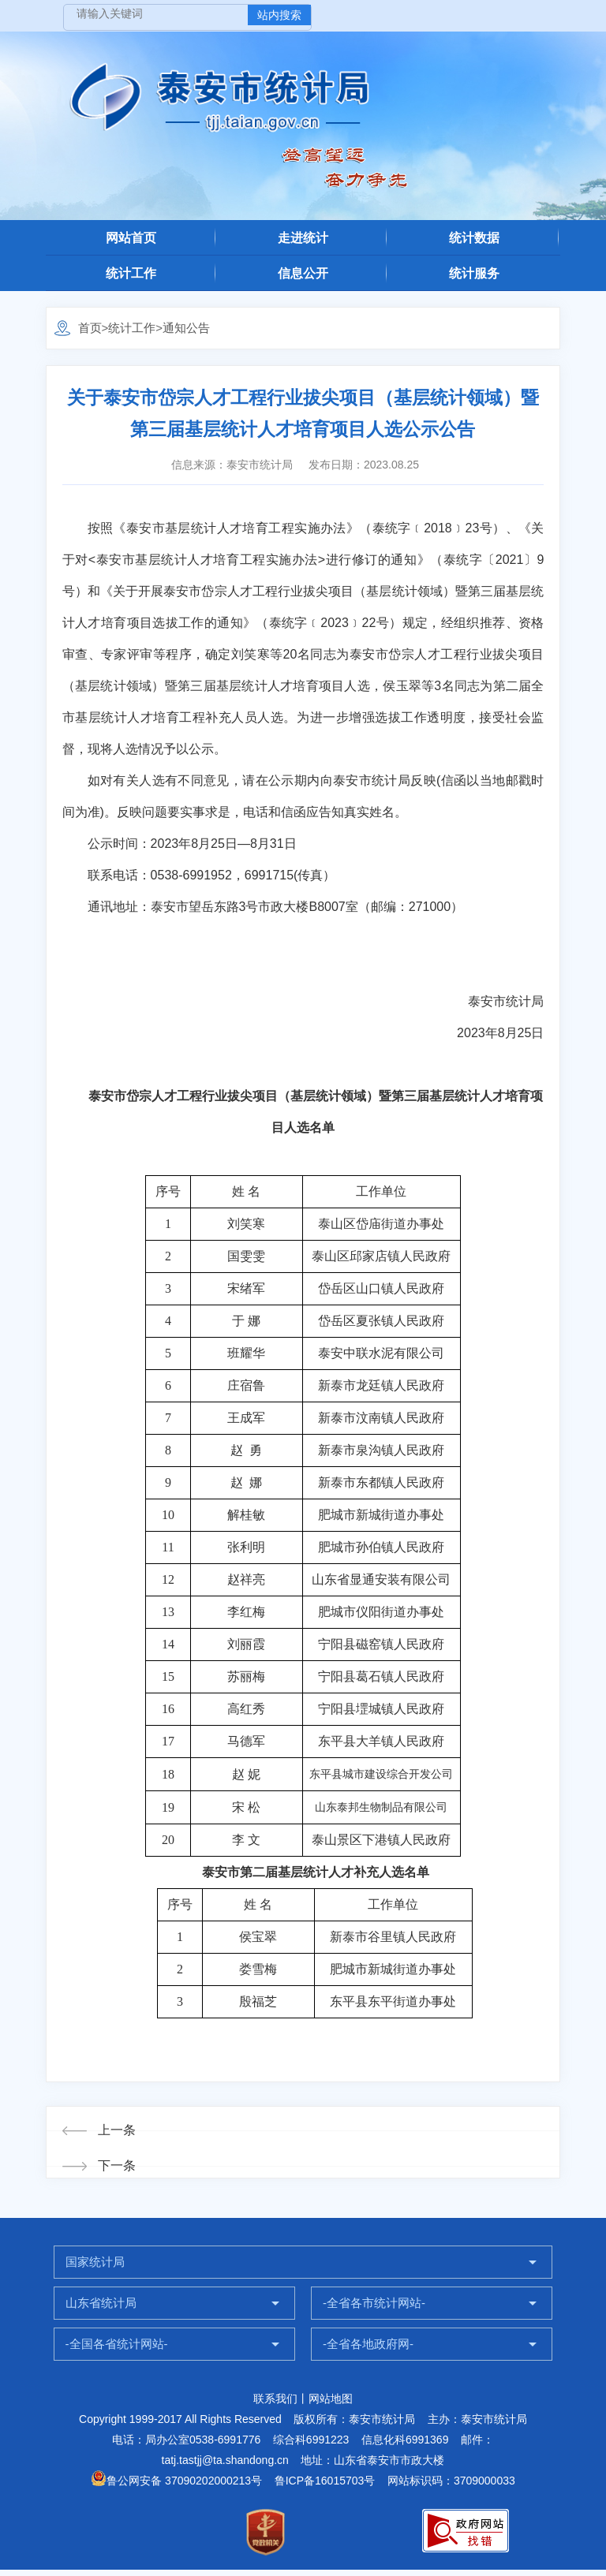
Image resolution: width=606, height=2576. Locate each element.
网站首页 (131, 238)
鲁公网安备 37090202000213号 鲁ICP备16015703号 (233, 2480)
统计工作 (131, 273)
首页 (90, 327)
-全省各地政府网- (368, 2343)
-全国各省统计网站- (116, 2343)
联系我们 (275, 2398)
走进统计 (303, 238)
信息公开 (303, 273)
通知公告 (186, 327)
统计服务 (474, 273)
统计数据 (474, 238)
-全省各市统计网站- (374, 2302)
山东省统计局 (101, 2302)
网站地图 (331, 2398)
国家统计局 (95, 2261)
